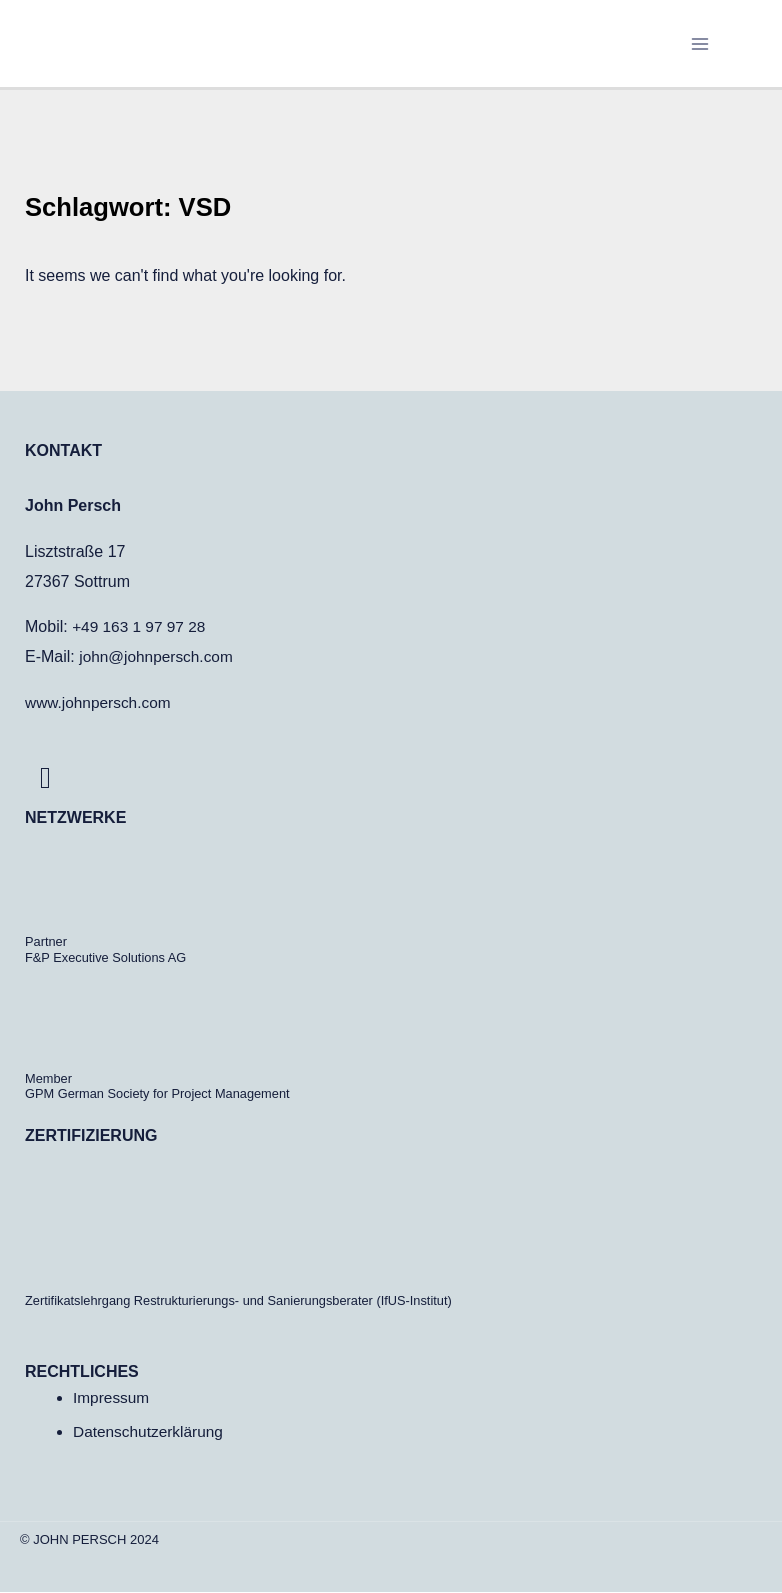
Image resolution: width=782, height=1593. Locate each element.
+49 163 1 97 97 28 (141, 627)
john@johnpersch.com (158, 657)
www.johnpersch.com (100, 703)
